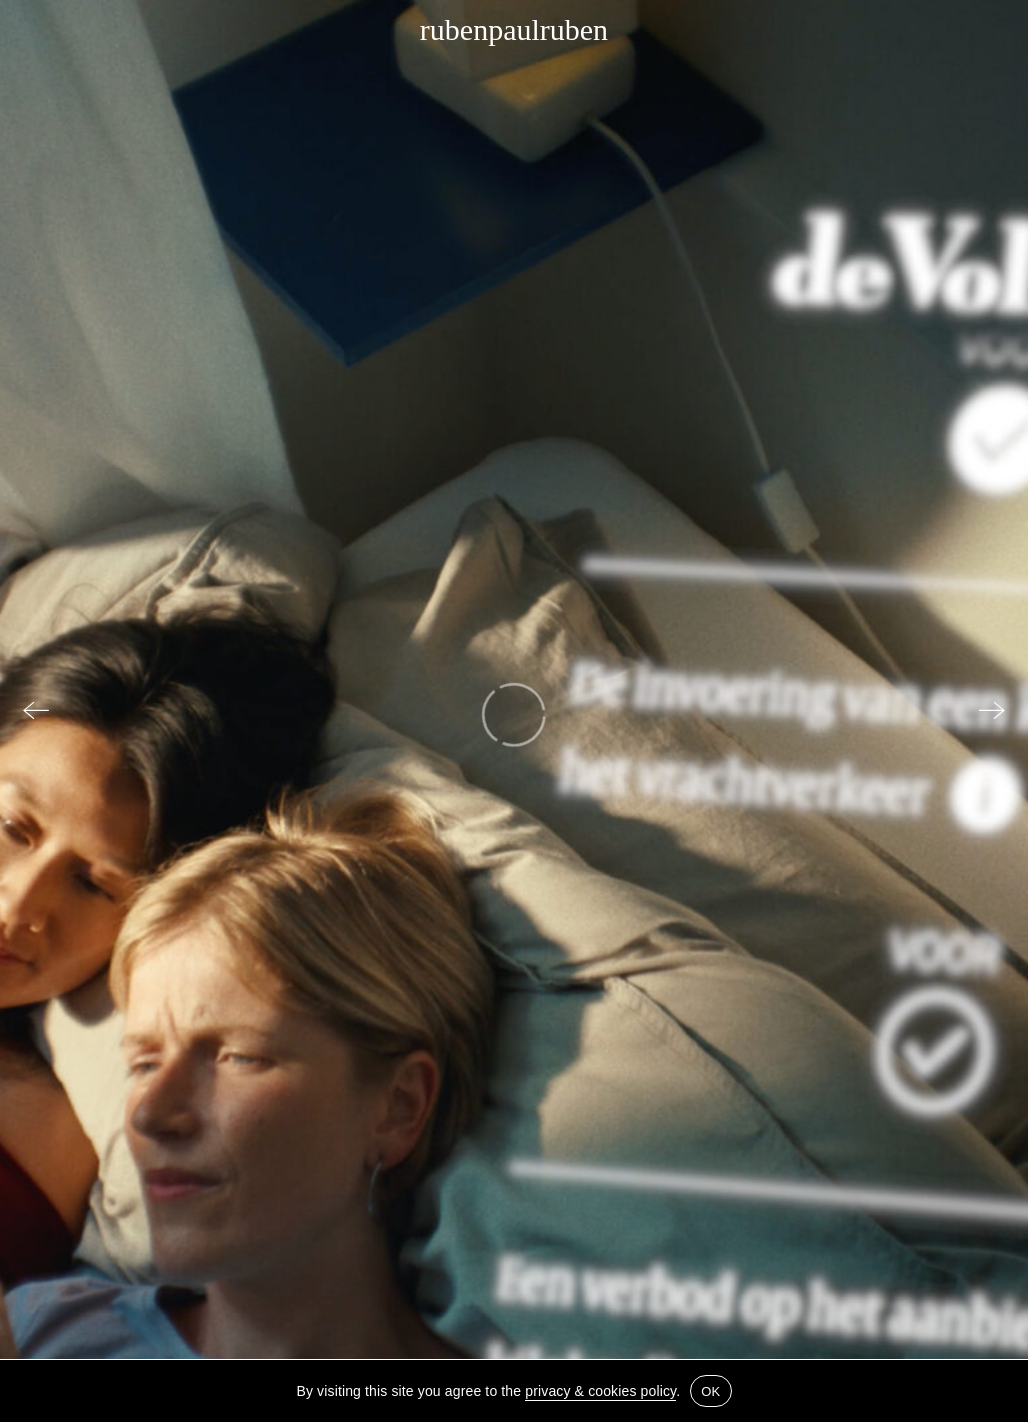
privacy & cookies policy (600, 1391)
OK (710, 1391)
